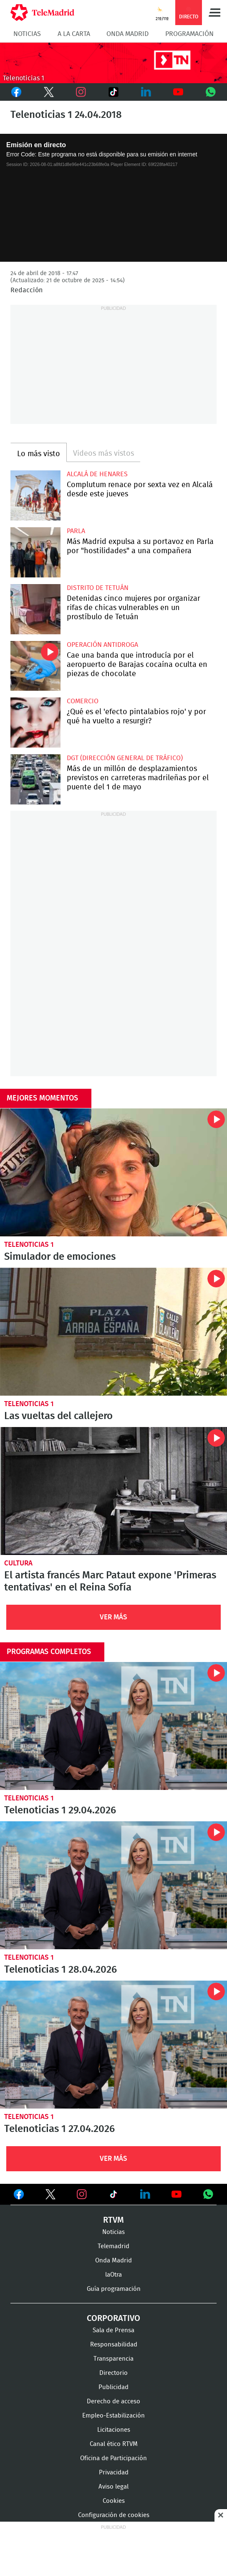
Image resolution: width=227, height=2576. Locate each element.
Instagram (81, 92)
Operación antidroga (102, 644)
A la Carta (74, 34)
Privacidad (114, 2472)
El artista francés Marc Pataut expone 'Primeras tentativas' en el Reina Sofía (113, 1491)
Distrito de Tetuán (98, 588)
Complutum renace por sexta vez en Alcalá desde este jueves (35, 495)
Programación (189, 34)
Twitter (48, 92)
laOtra (113, 2275)
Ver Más (113, 1617)
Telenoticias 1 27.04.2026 (113, 2045)
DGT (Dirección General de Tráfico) (125, 758)
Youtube (178, 92)
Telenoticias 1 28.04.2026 (113, 1885)
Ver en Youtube (176, 2194)
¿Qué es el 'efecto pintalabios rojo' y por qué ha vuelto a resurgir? (35, 722)
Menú (214, 12)
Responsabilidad (113, 2344)
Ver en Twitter (50, 2196)
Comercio (82, 701)
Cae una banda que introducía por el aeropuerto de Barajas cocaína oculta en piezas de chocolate (35, 666)
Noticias (27, 34)
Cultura (18, 1563)
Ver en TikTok (113, 2196)
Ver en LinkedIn (145, 2194)
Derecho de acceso (113, 2401)
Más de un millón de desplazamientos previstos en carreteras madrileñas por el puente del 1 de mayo (35, 779)
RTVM (113, 2220)
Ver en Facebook (18, 2196)
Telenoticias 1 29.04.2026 (113, 1726)
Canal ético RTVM (114, 2444)
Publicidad (113, 2387)
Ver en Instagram (81, 2194)
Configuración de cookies (113, 2515)
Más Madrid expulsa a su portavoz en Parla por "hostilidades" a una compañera (35, 552)
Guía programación (114, 2289)
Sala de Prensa (113, 2330)
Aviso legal (113, 2487)
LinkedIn (146, 92)
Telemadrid (113, 2246)
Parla (76, 531)
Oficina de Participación (113, 2458)
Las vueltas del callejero (113, 1332)
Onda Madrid (127, 34)
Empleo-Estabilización (113, 2416)
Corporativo (113, 2318)
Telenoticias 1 (29, 1244)
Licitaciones (113, 2430)
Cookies (114, 2501)
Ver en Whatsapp (208, 2194)
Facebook (16, 92)
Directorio (113, 2373)
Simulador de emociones (113, 1172)
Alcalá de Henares (97, 474)
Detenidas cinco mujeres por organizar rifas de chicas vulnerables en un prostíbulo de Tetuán (35, 609)
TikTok (111, 92)
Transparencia (113, 2359)
